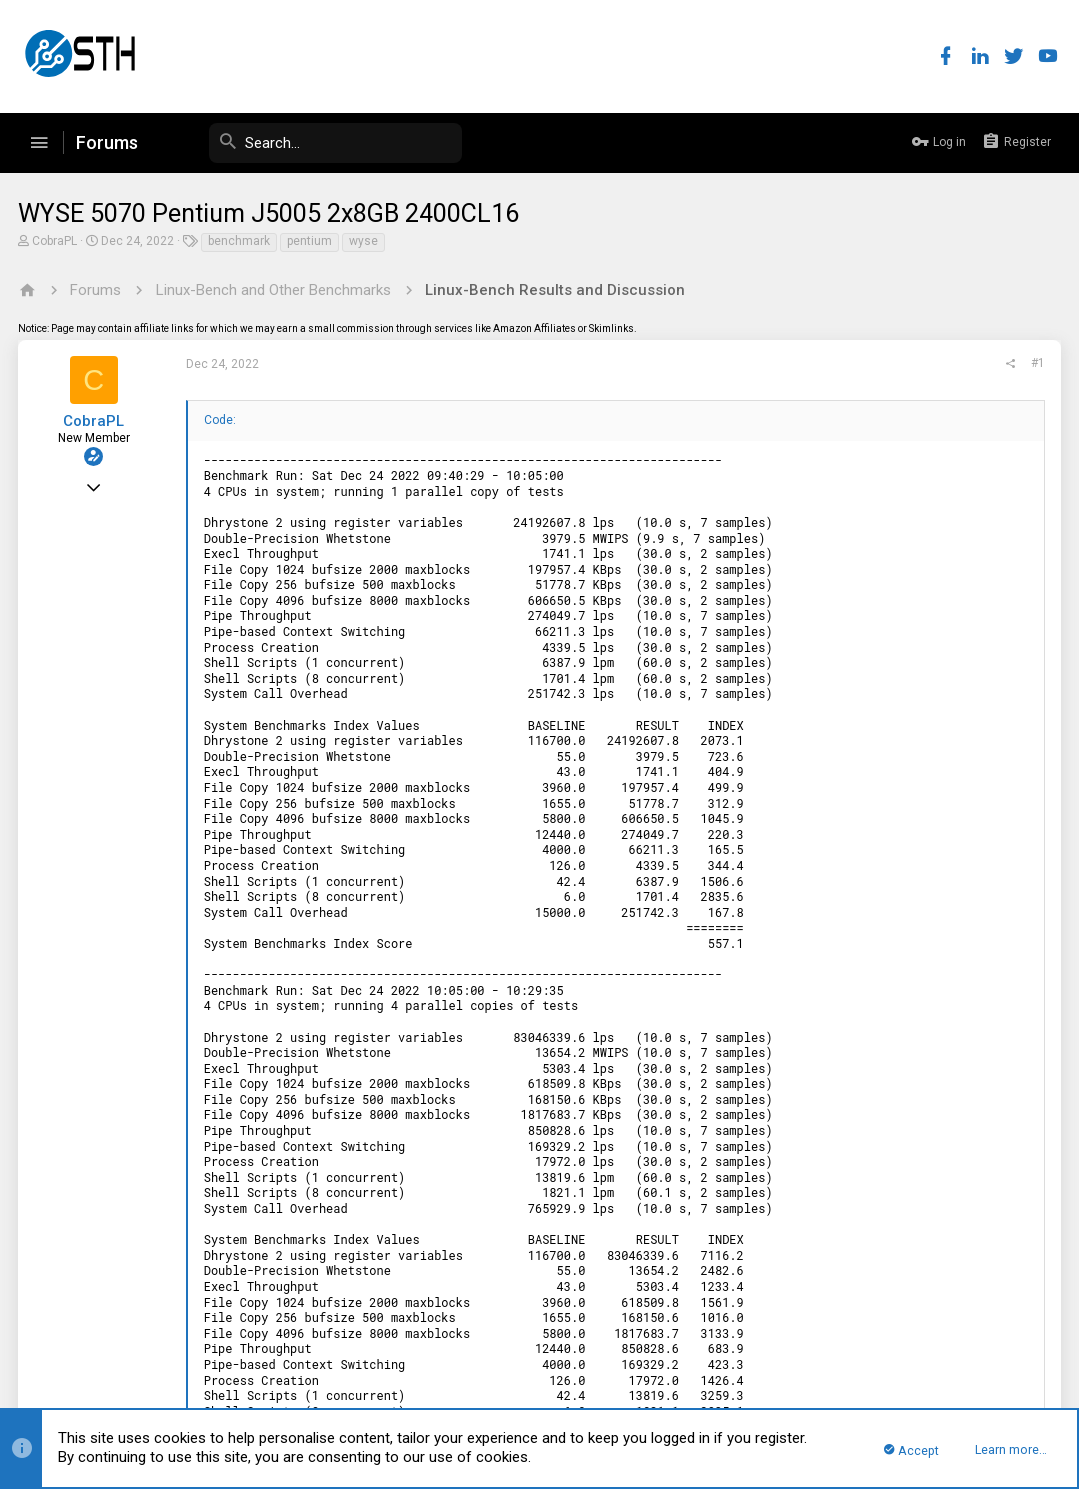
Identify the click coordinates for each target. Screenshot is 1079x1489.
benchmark (241, 241)
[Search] (312, 143)
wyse (365, 241)
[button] (39, 143)
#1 (1036, 363)
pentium (311, 241)
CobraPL (56, 241)
